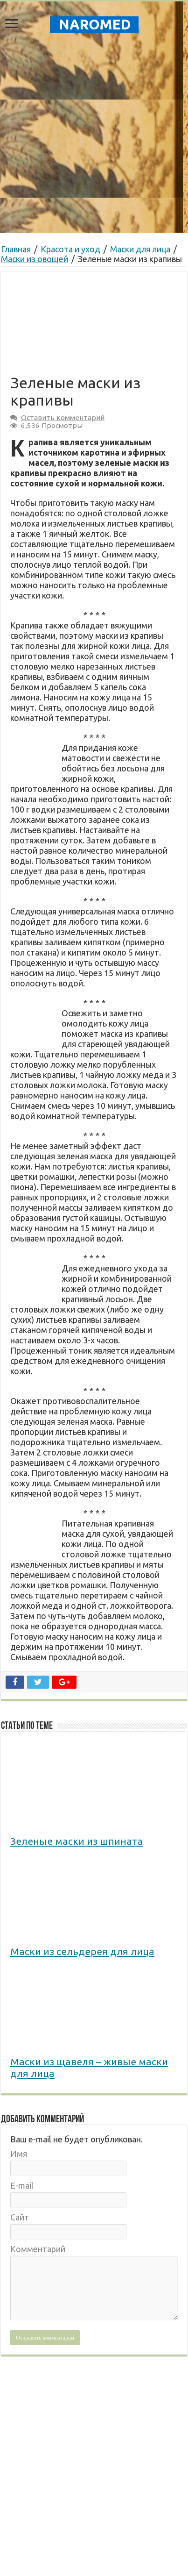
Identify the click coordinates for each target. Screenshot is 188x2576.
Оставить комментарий (62, 417)
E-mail (22, 2185)
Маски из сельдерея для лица (82, 1951)
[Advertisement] (94, 2419)
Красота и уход (70, 249)
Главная (16, 249)
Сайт (19, 2217)
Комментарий (37, 2249)
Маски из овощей (34, 259)
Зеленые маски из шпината (76, 1841)
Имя (18, 2153)
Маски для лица (140, 249)
